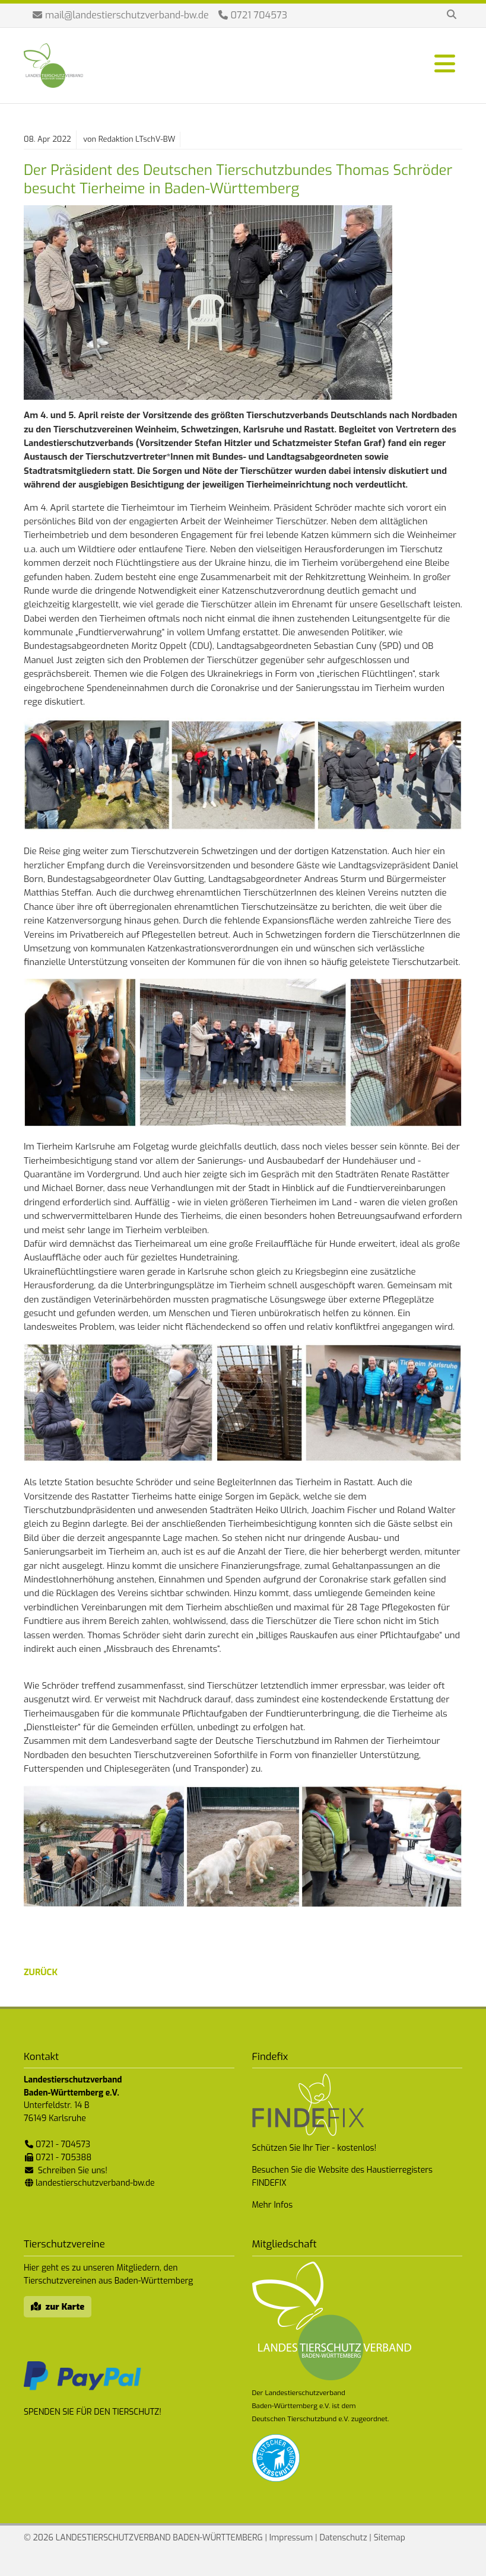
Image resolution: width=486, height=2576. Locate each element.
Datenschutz (343, 2537)
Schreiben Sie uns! (72, 2170)
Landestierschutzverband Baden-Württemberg (53, 65)
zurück (41, 1972)
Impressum (291, 2537)
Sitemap (389, 2537)
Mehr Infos (272, 2205)
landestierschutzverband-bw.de (95, 2183)
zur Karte (65, 2307)
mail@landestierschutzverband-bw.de (127, 15)
